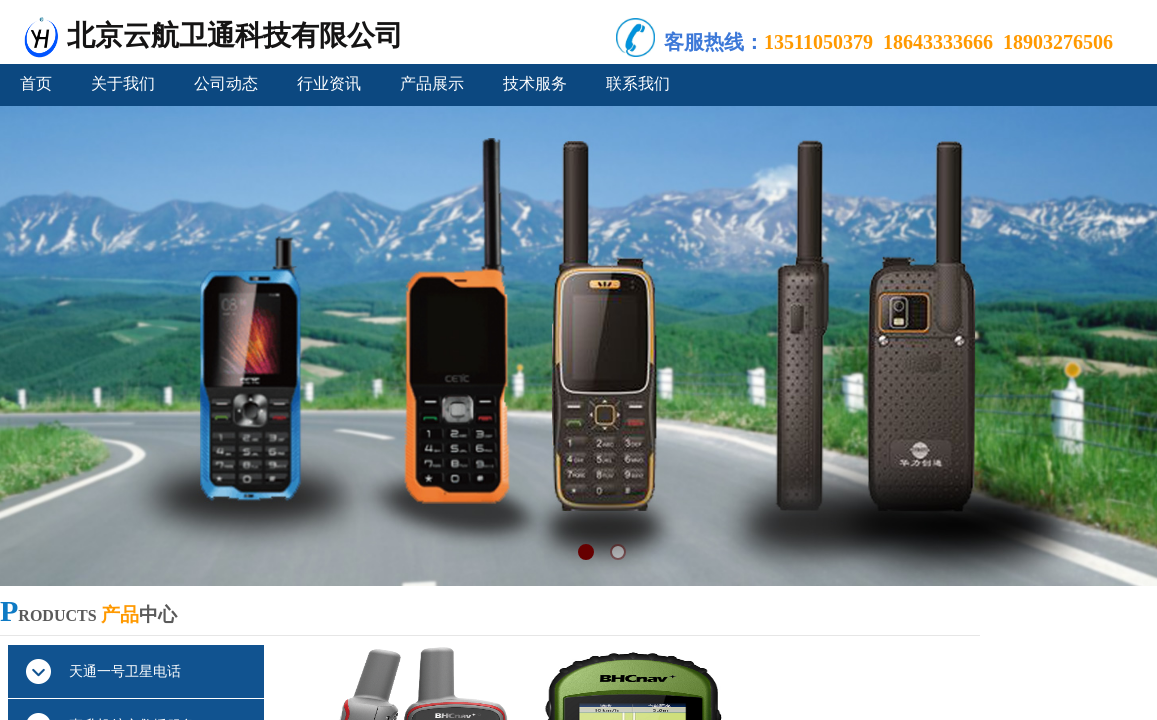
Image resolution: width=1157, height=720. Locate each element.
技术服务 (535, 83)
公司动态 (226, 83)
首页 (36, 83)
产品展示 (432, 83)
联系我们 (638, 83)
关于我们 (123, 83)
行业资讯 (329, 83)
